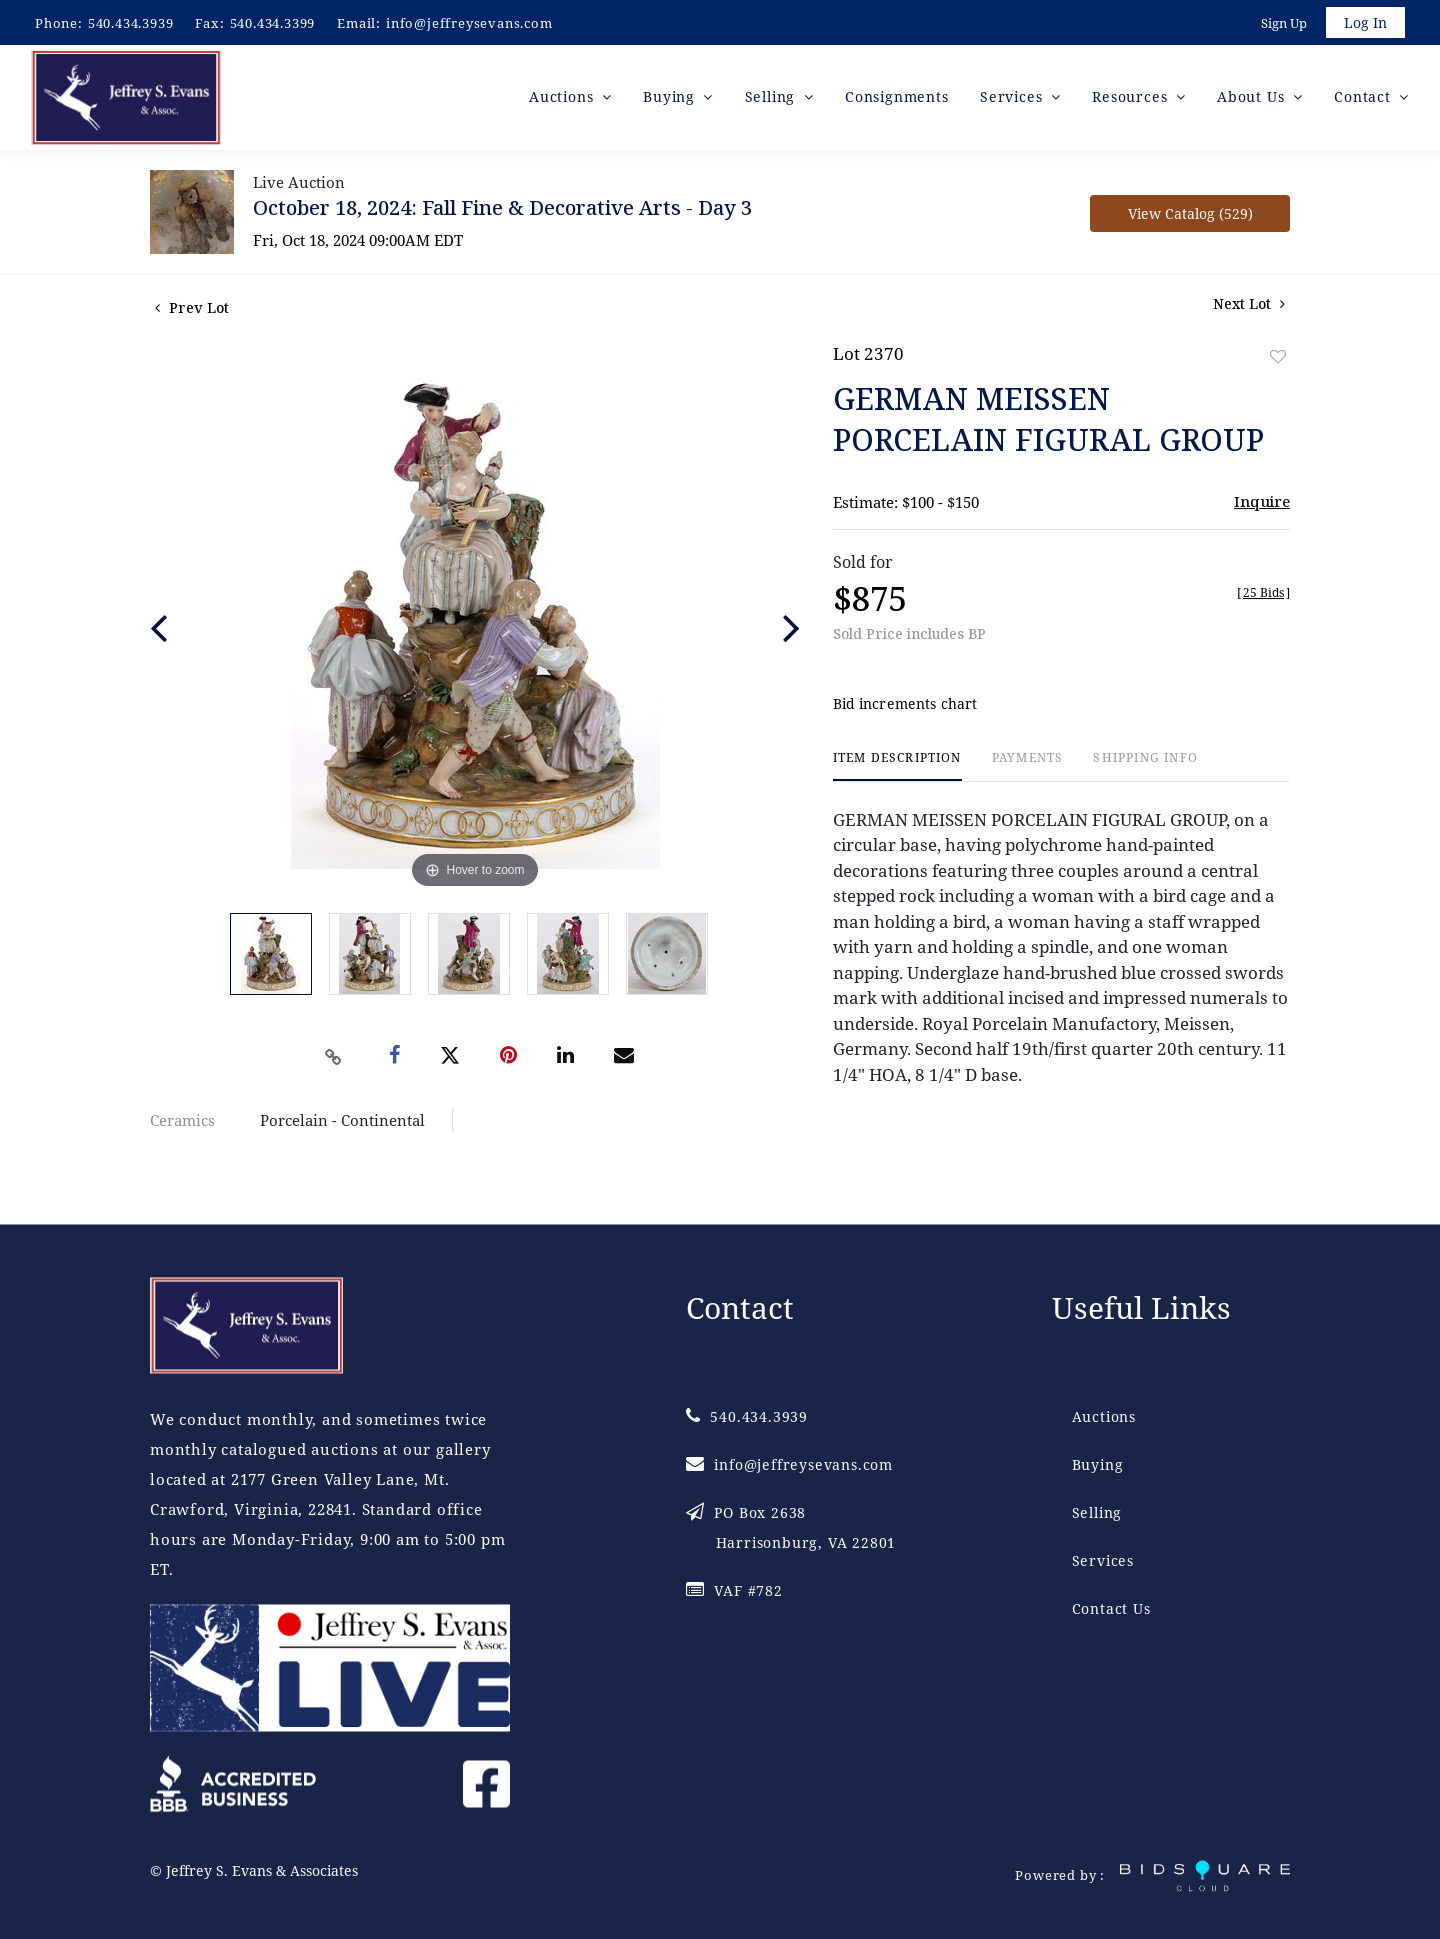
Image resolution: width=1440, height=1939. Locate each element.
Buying (1098, 1465)
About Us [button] (1253, 99)
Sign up (1282, 24)
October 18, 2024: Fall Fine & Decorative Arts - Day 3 (502, 210)
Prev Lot (192, 310)
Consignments (897, 99)
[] (1263, 595)
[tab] (897, 769)
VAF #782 (734, 1591)
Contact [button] (1364, 99)
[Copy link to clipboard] (334, 1060)
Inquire (1262, 504)
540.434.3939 (131, 23)
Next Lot (1249, 306)
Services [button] (1013, 99)
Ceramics (182, 1123)
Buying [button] (671, 99)
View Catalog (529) (1190, 216)
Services (1103, 1561)
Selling (1097, 1513)
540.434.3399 (273, 23)
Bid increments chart (905, 707)
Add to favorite (1278, 359)
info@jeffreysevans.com (469, 23)
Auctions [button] (563, 99)
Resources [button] (1132, 99)
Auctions (1104, 1417)
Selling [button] (772, 99)
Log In (1364, 23)
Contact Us (1111, 1609)
